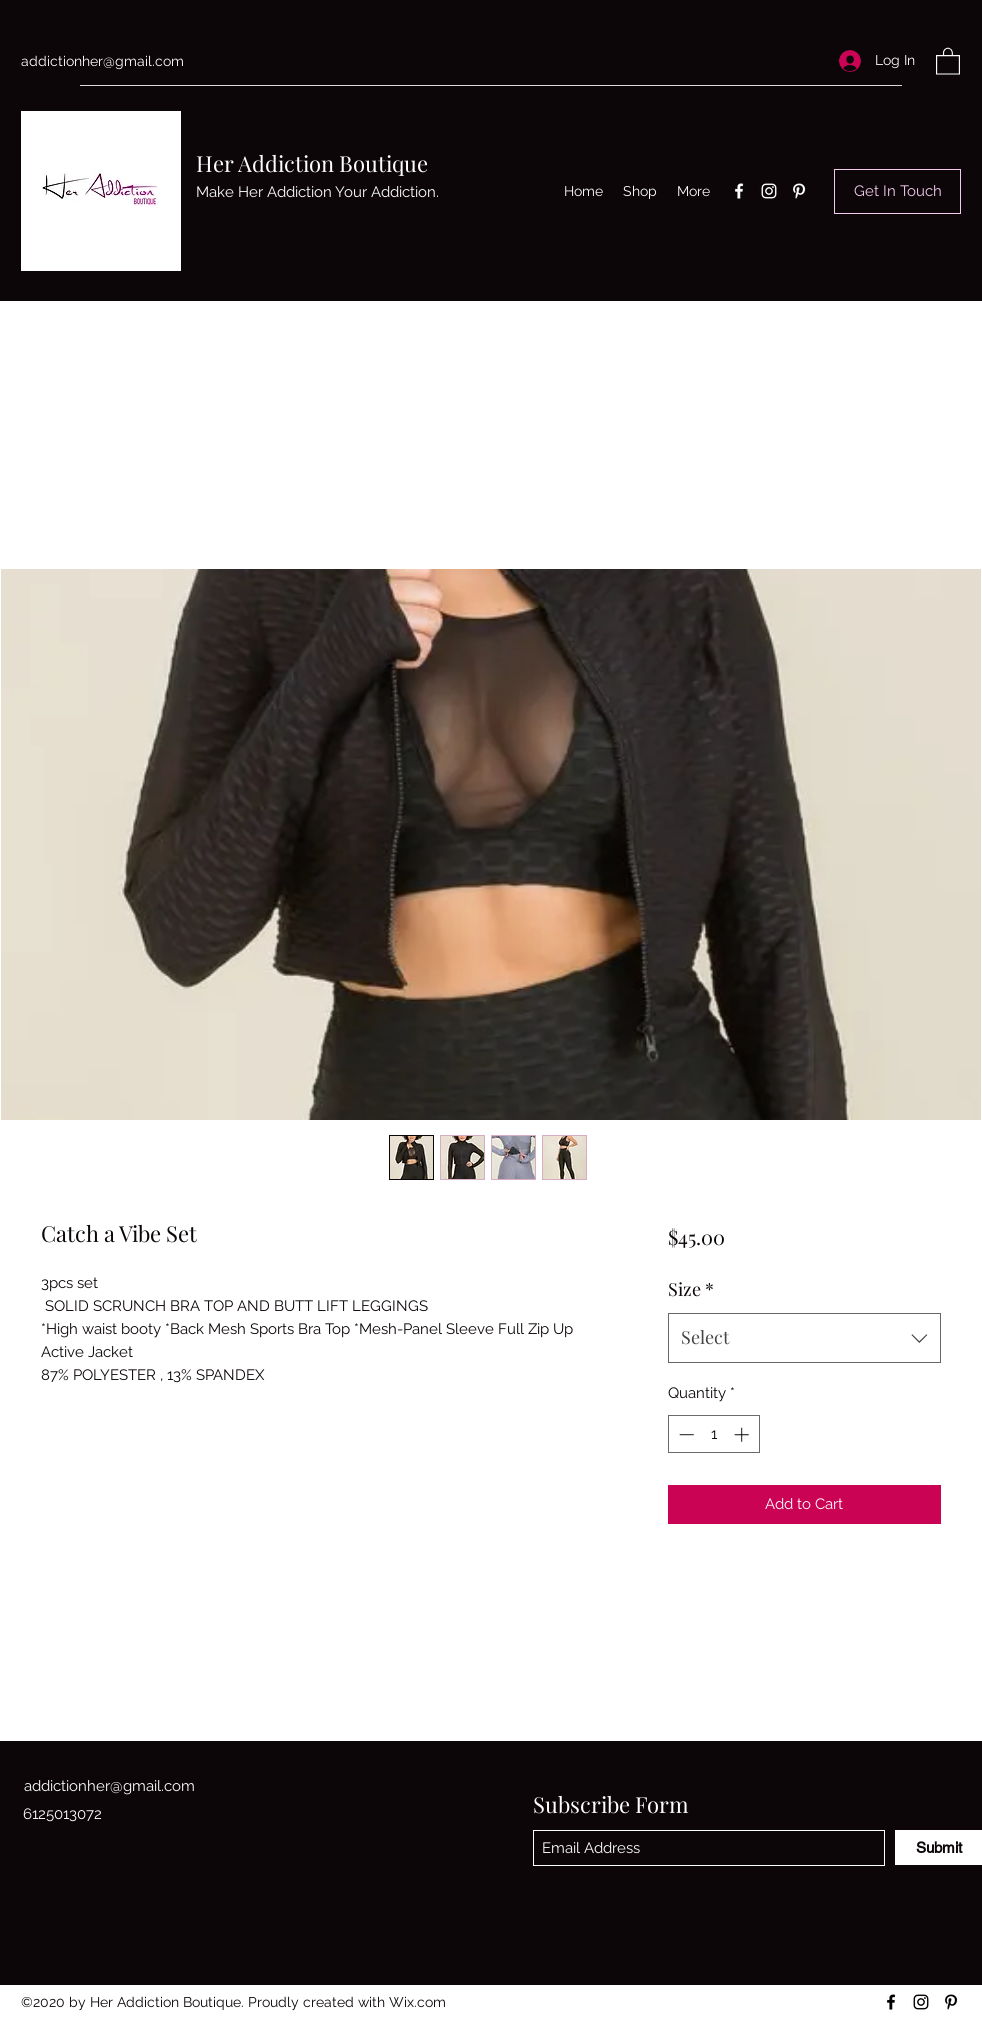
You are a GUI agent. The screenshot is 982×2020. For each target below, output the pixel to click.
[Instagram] (769, 191)
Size (691, 1289)
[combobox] (804, 1338)
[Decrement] (684, 1434)
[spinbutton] (713, 1434)
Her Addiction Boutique (312, 163)
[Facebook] (739, 191)
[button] (948, 60)
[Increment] (743, 1434)
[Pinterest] (799, 191)
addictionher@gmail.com (102, 61)
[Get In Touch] (897, 191)
